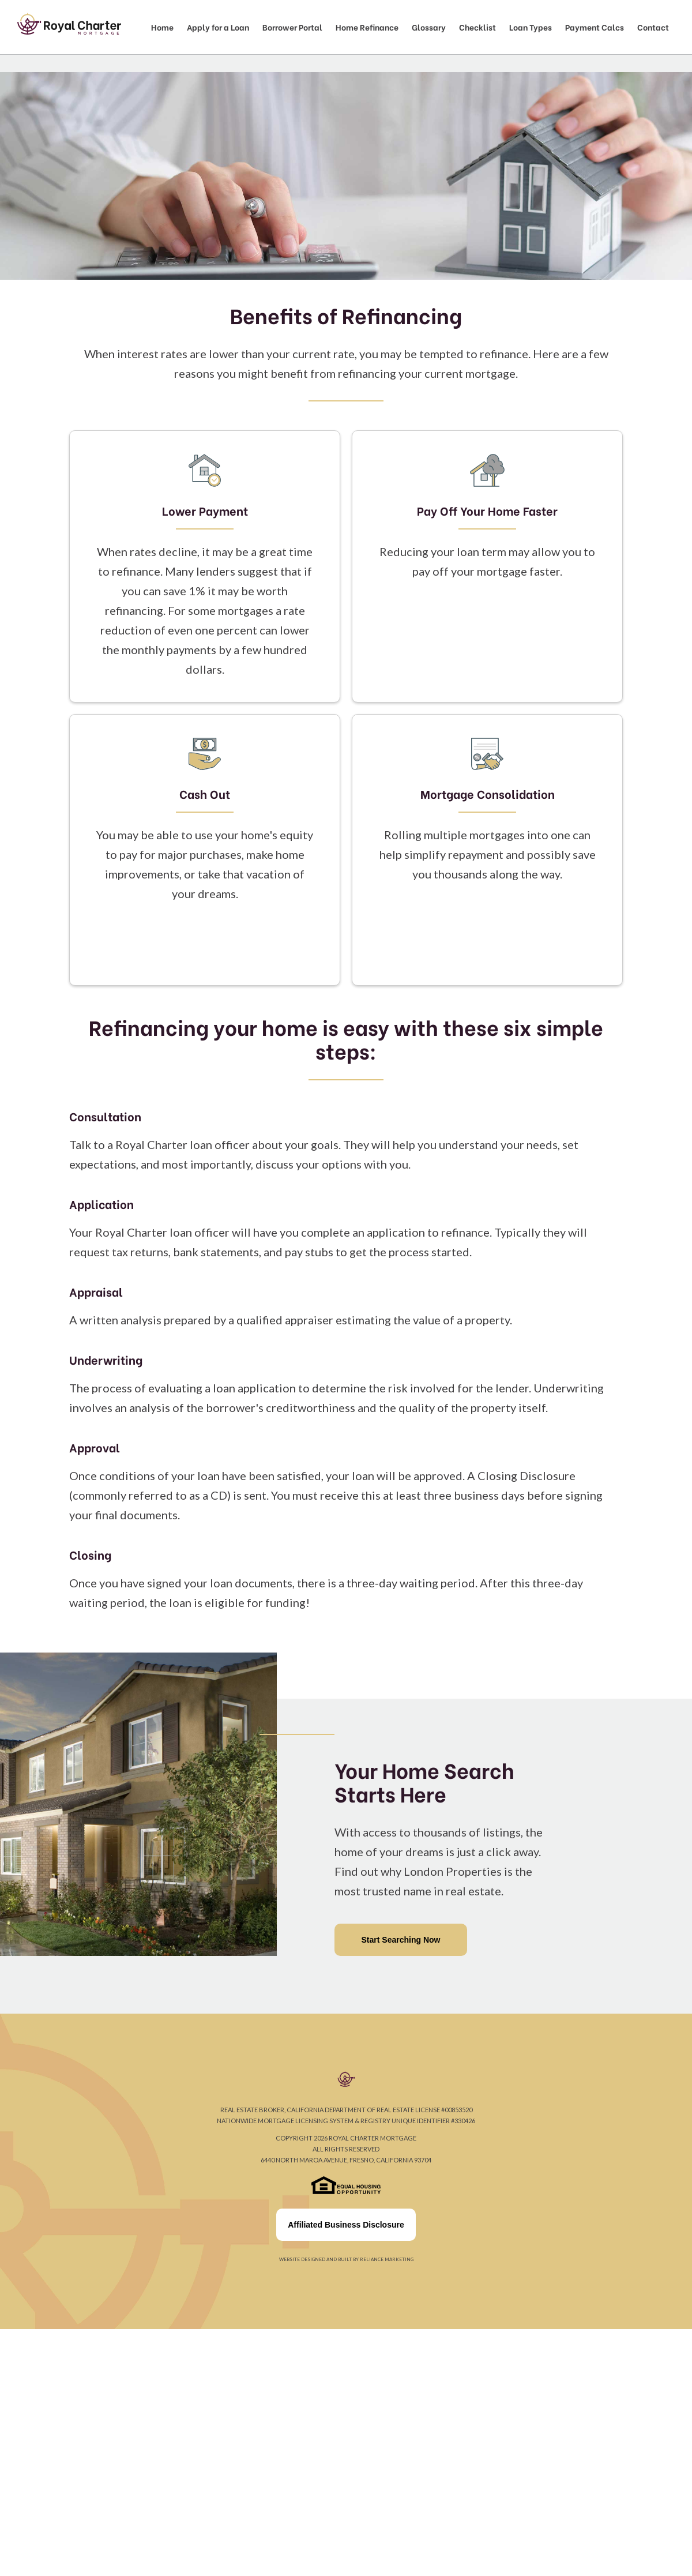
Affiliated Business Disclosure (346, 2224)
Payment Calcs (594, 27)
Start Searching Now (401, 1939)
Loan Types (530, 27)
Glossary (429, 27)
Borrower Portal (292, 27)
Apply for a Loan (218, 27)
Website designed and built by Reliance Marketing (346, 2259)
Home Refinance (367, 27)
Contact (653, 27)
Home (162, 27)
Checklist (477, 27)
